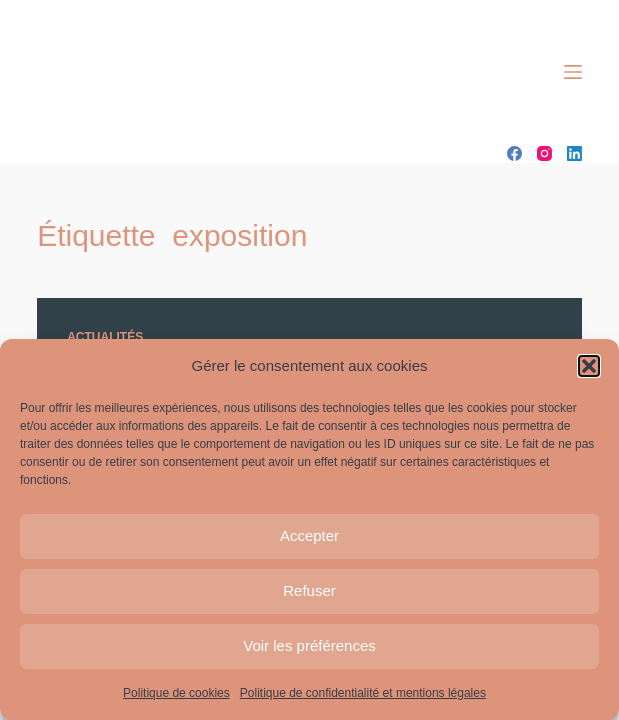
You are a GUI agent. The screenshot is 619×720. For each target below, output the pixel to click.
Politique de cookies (176, 693)
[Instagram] (544, 153)
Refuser (309, 590)
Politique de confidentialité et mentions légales (363, 693)
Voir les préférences (309, 645)
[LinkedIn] (574, 153)
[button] (589, 366)
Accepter (309, 535)
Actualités (105, 337)
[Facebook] (514, 153)
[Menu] (573, 72)
